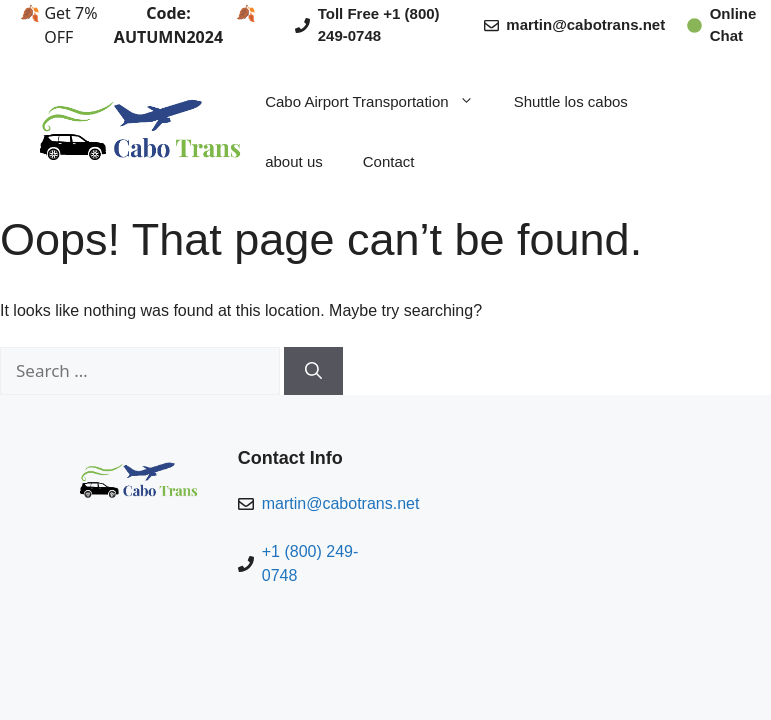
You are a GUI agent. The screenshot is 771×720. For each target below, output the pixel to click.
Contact (389, 161)
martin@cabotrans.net (585, 24)
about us (294, 161)
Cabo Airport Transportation (379, 102)
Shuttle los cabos (571, 101)
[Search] (313, 371)
